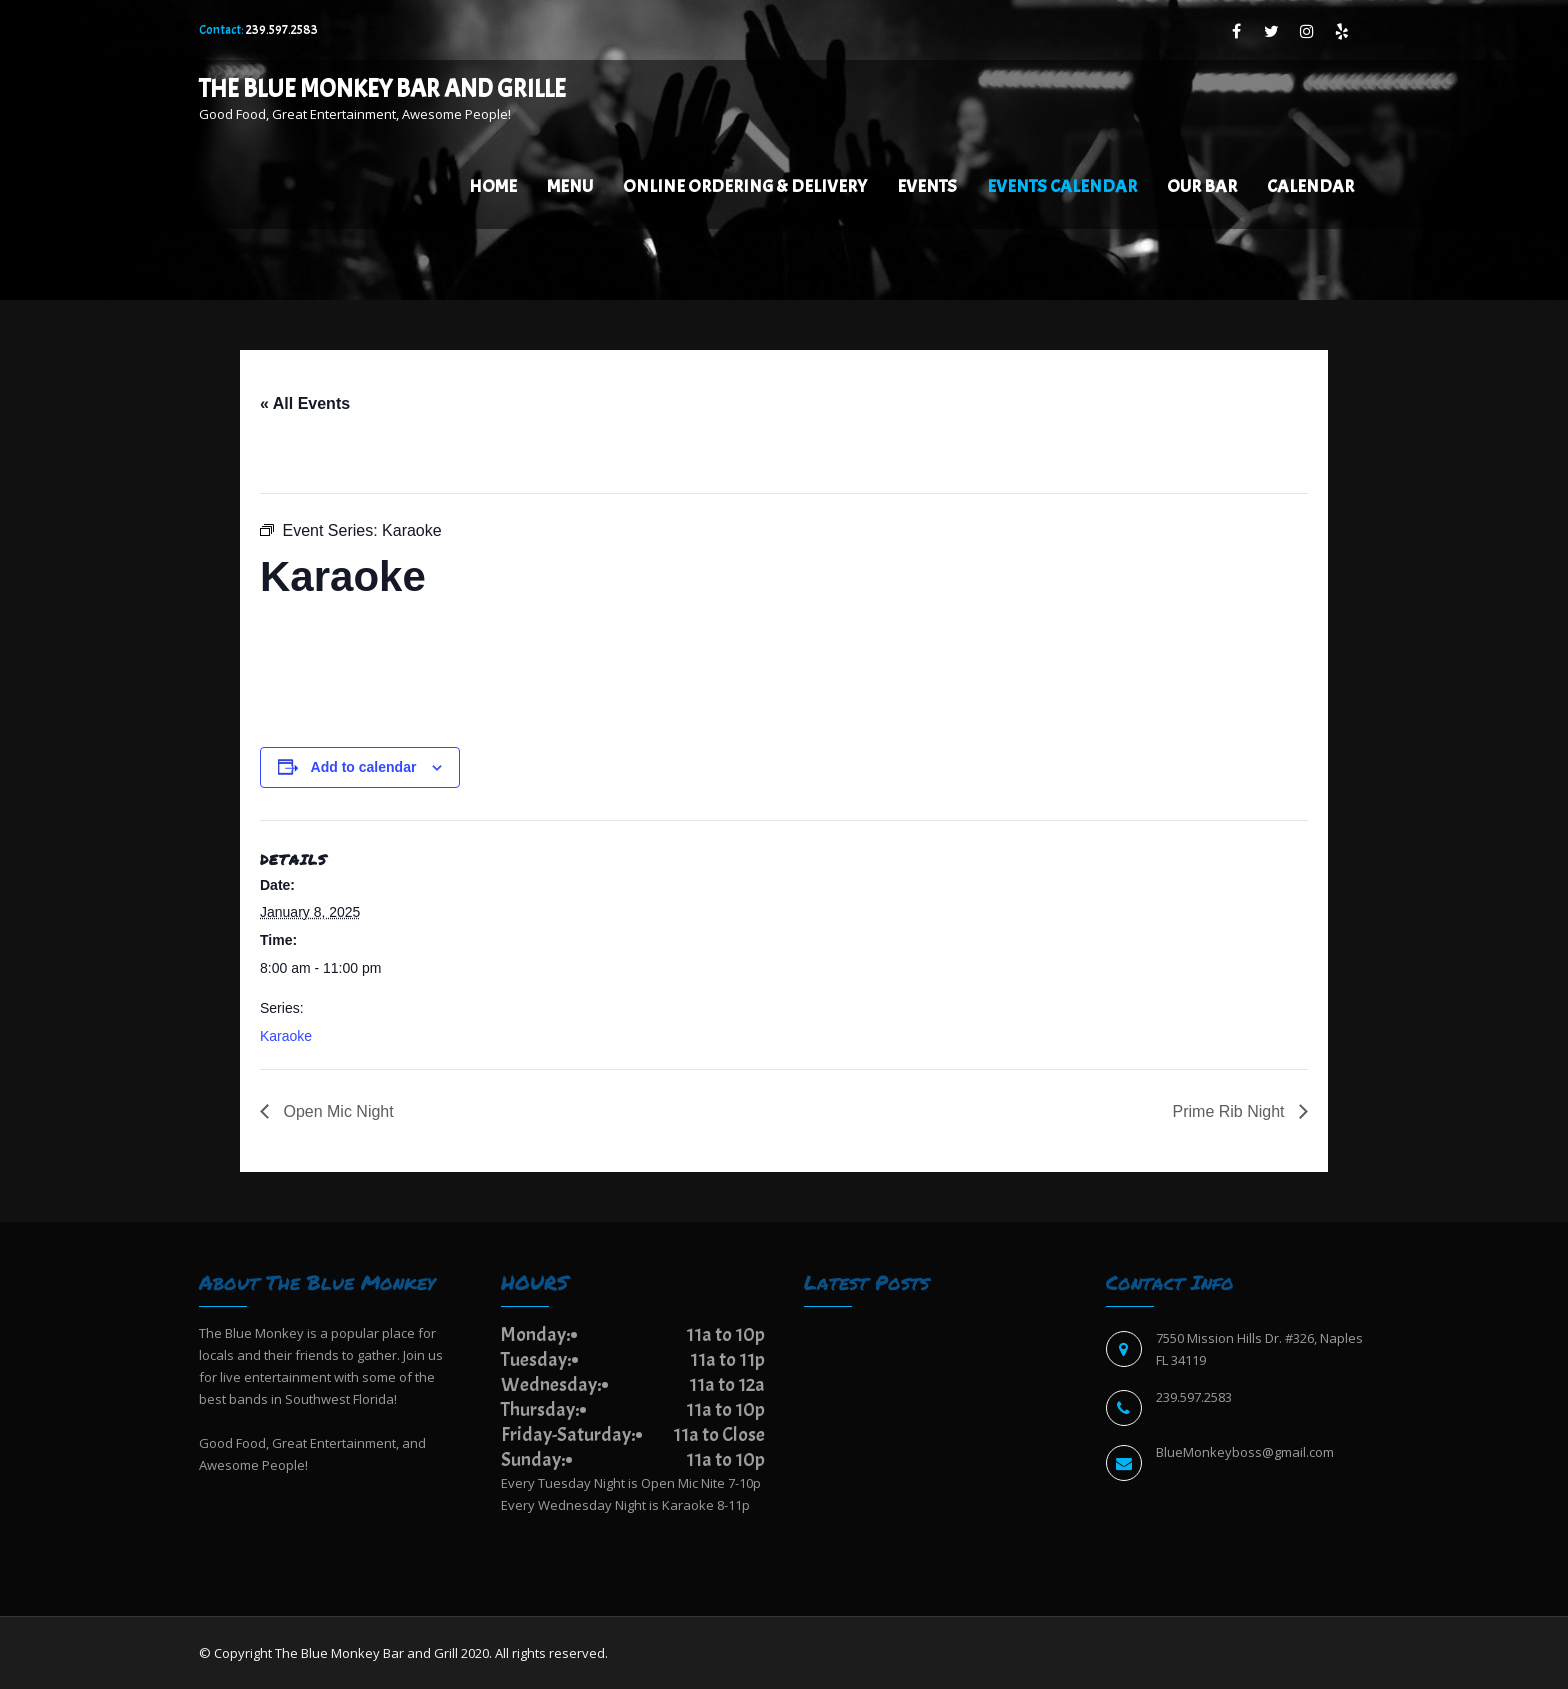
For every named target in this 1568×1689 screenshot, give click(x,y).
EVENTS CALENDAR (1062, 186)
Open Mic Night (336, 1111)
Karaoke (286, 1036)
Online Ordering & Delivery (745, 186)
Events (927, 186)
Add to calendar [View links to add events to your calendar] (364, 767)
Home (493, 186)
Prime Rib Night (1231, 1111)
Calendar (1310, 186)
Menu (570, 186)
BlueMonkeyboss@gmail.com (1245, 1452)
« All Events (305, 403)
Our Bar (1202, 186)
